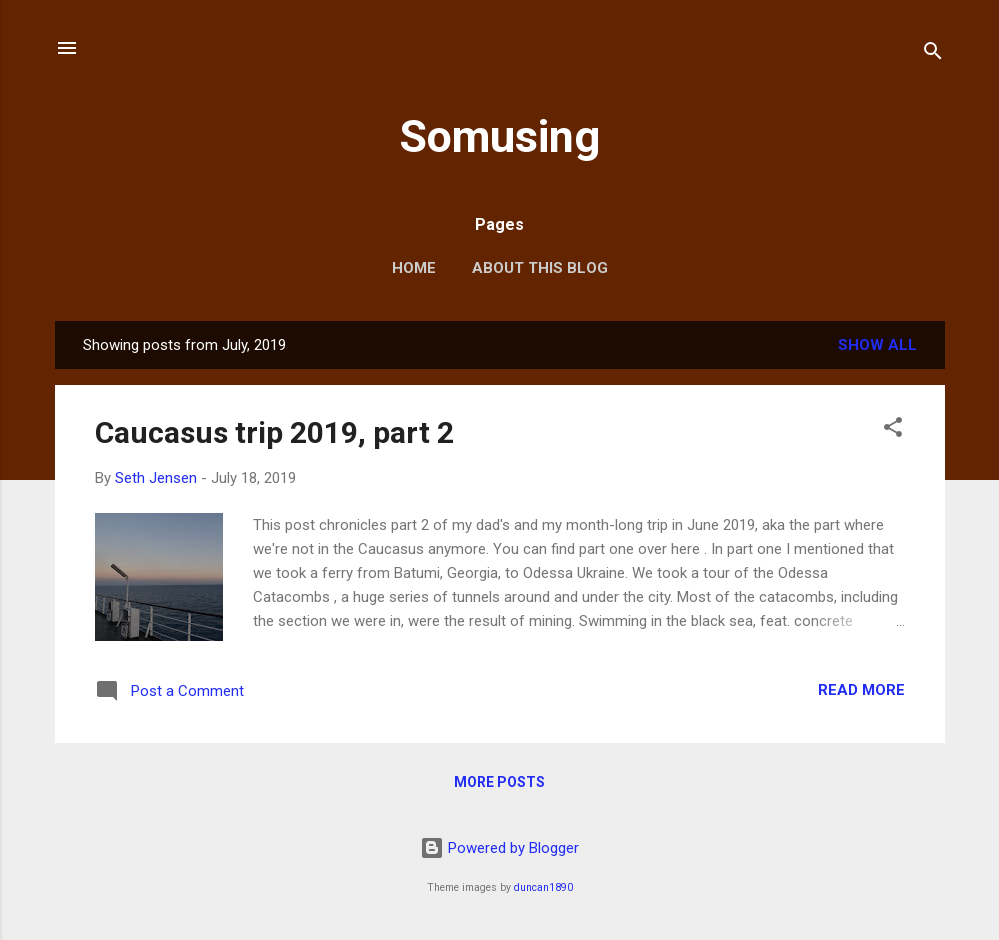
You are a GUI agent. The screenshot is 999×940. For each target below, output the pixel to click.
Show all (877, 345)
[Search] (933, 54)
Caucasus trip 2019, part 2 (274, 432)
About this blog (540, 268)
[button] (893, 430)
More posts (499, 782)
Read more (861, 690)
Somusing (499, 136)
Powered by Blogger (499, 848)
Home (414, 268)
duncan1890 (543, 887)
